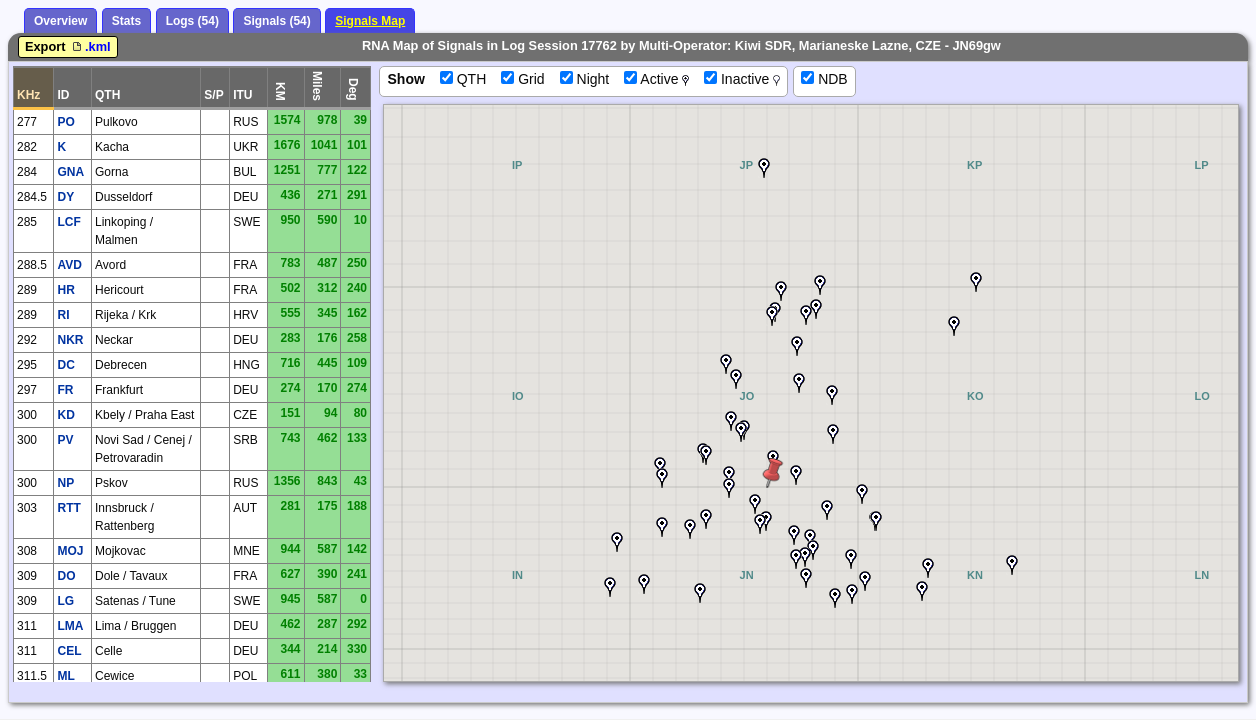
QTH (463, 79)
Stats (126, 21)
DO (66, 576)
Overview (60, 21)
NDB (824, 79)
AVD (69, 265)
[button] (976, 282)
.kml (90, 46)
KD (65, 415)
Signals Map (370, 21)
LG (65, 601)
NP (65, 483)
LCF (68, 222)
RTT (68, 508)
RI (63, 315)
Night (585, 79)
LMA (70, 626)
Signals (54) (276, 21)
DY (65, 197)
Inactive (742, 79)
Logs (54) (192, 21)
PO (65, 122)
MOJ (70, 551)
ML (65, 676)
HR (65, 290)
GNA (70, 172)
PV (65, 440)
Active (656, 79)
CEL (69, 651)
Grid (522, 79)
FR (65, 390)
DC (65, 365)
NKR (70, 340)
